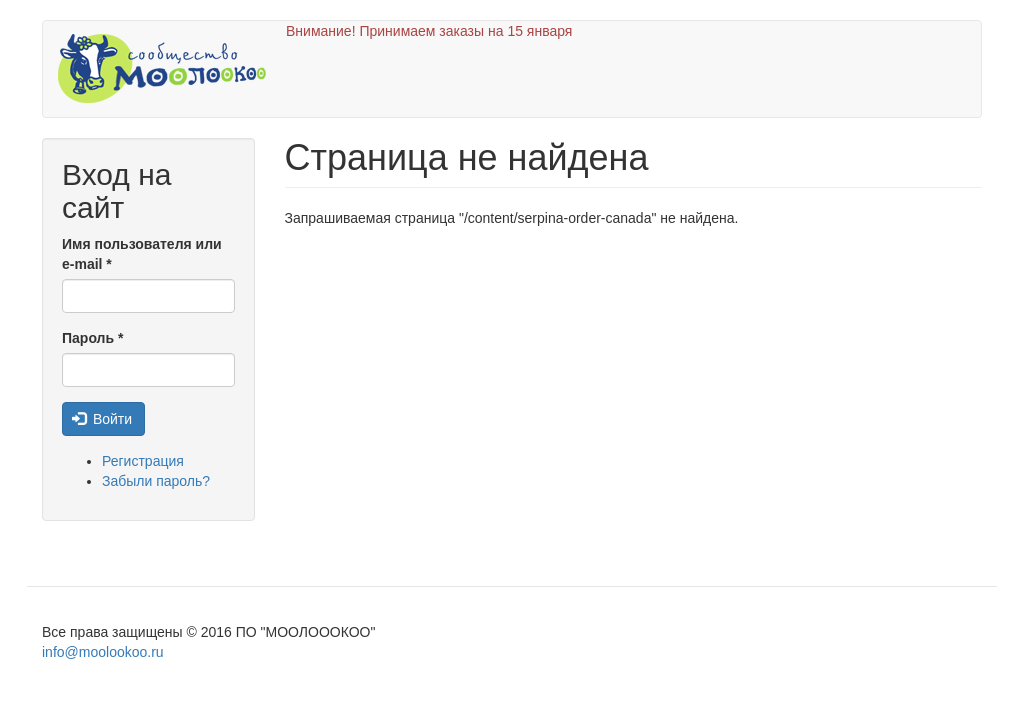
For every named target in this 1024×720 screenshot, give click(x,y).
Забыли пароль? (156, 481)
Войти (102, 419)
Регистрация (143, 461)
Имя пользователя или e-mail (142, 254)
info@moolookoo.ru (103, 652)
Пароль (92, 338)
